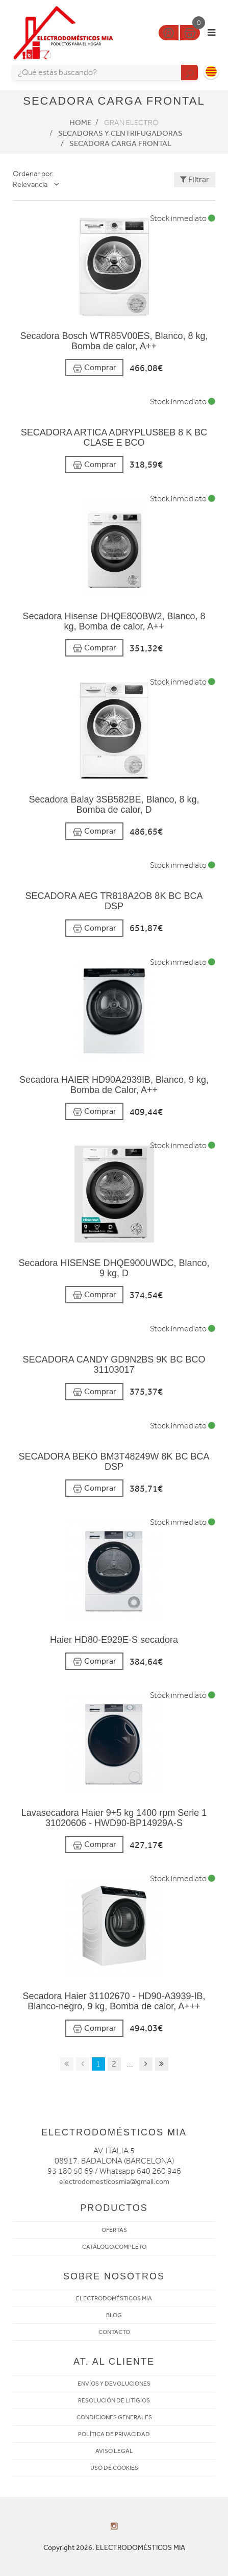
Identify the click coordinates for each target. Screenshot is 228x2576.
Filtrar (194, 179)
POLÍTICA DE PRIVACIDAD (114, 2434)
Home (80, 122)
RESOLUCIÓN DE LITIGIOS (114, 2400)
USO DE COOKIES (114, 2467)
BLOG (114, 2315)
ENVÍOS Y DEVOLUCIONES (114, 2383)
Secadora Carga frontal (120, 143)
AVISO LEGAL (114, 2451)
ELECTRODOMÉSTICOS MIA (114, 2298)
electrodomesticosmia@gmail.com (114, 2181)
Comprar (94, 367)
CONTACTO (114, 2332)
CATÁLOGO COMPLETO (114, 2246)
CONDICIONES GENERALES (114, 2417)
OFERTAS (114, 2229)
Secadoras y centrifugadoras (120, 133)
